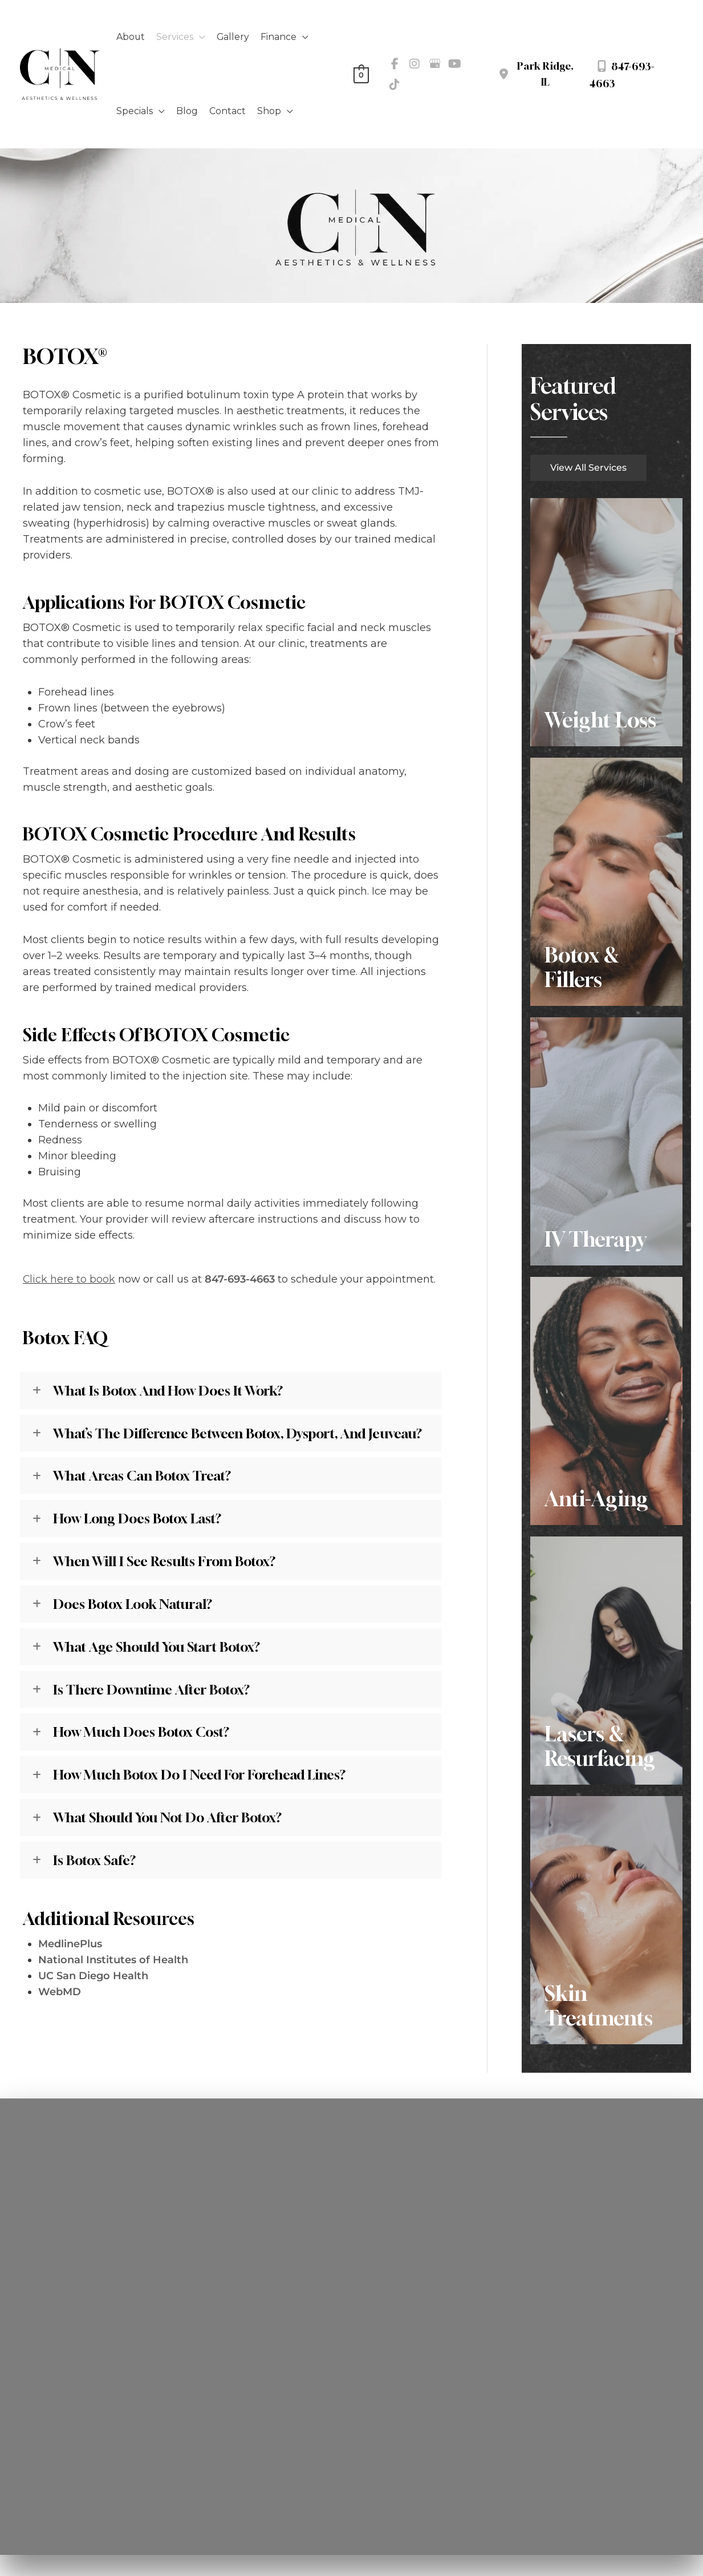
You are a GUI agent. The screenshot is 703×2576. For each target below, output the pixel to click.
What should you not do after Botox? (170, 1819)
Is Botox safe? (95, 1862)
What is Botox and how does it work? (170, 1390)
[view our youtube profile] (454, 64)
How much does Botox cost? (143, 1733)
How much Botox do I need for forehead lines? (202, 1776)
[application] (200, 37)
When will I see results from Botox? (165, 1562)
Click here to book (69, 1279)
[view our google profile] (434, 64)
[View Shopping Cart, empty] (361, 74)
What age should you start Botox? (159, 1647)
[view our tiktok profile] (394, 84)
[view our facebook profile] (394, 64)
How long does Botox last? (140, 1519)
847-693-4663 (240, 1279)
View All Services (588, 467)
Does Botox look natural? (135, 1604)
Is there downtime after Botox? (153, 1690)
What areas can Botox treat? (144, 1476)
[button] (588, 467)
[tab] (230, 1390)
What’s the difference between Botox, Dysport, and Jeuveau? (240, 1433)
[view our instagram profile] (414, 64)
